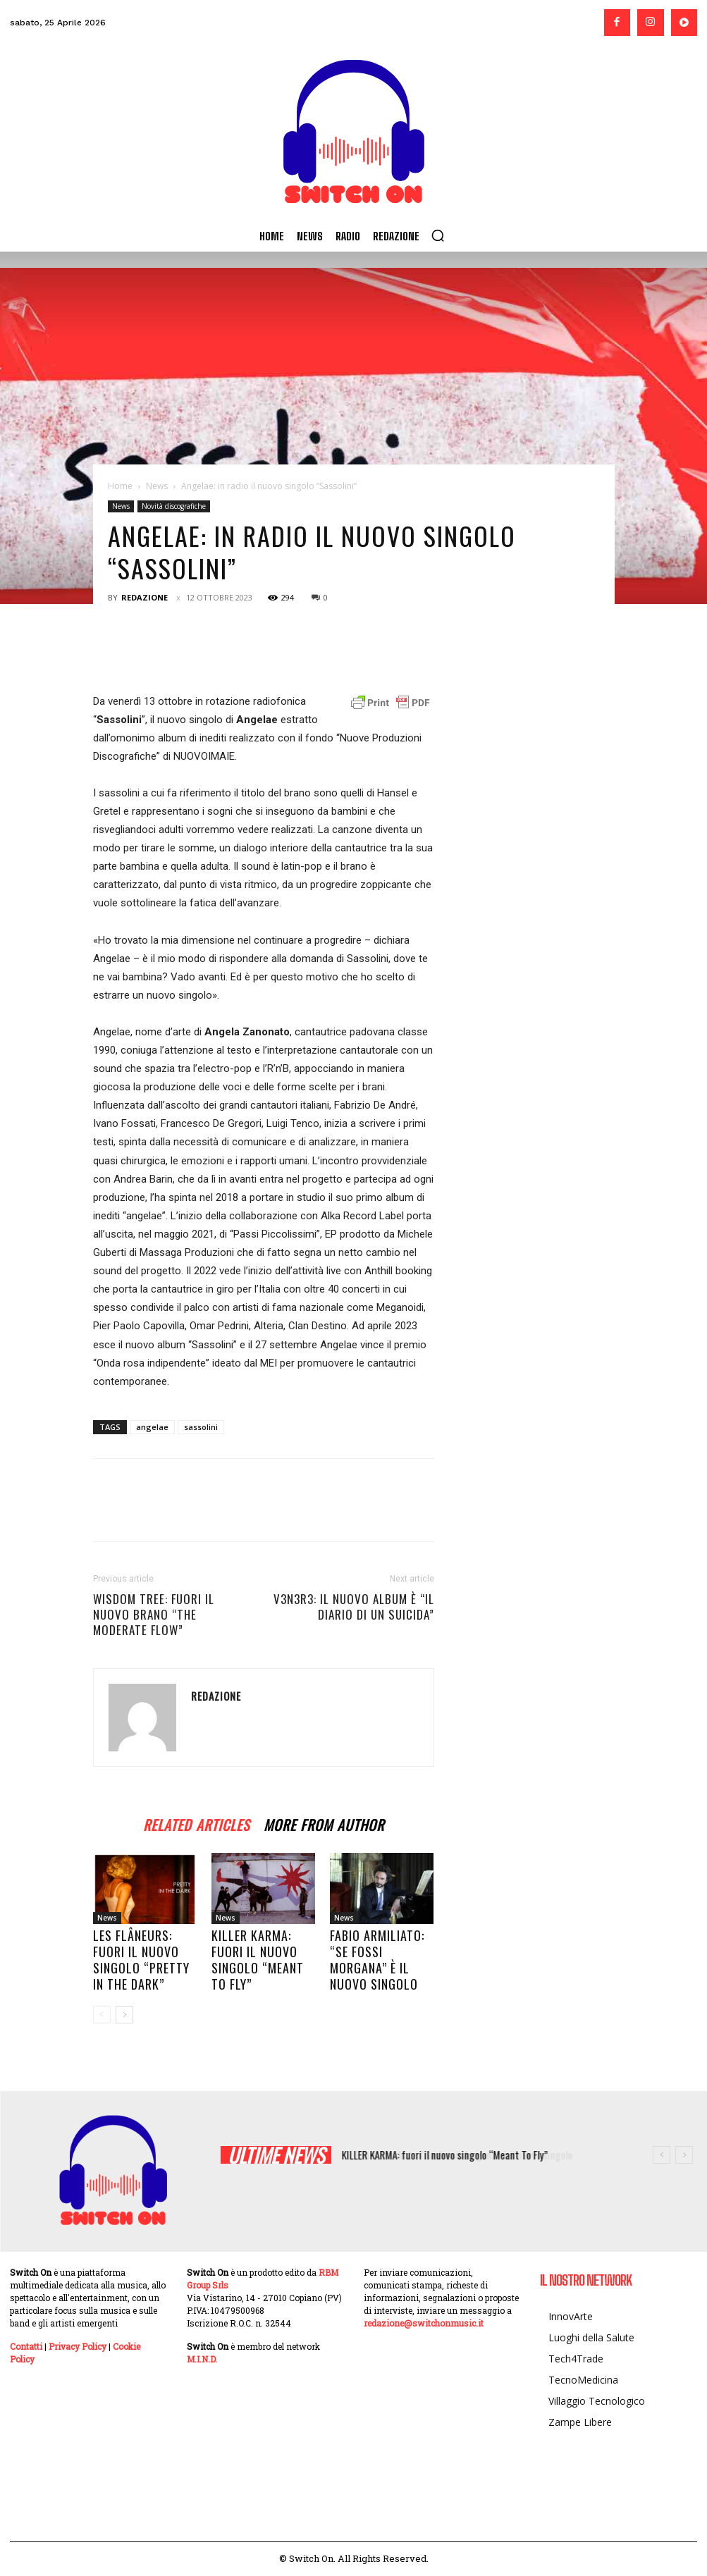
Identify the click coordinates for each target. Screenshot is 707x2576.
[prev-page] (102, 2014)
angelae (152, 1427)
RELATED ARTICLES (196, 1823)
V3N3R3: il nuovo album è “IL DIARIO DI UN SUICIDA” (353, 1606)
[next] (684, 2155)
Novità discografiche (174, 506)
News (157, 486)
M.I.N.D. (202, 2359)
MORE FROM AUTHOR (324, 1823)
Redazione (144, 597)
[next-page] (124, 2014)
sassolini (201, 1427)
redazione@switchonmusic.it (424, 2323)
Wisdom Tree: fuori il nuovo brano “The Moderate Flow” (153, 1614)
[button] (438, 235)
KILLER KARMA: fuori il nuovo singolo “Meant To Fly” (257, 1959)
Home (120, 486)
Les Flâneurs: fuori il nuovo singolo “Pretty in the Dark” (141, 1959)
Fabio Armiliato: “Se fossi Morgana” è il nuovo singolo (377, 1959)
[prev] (661, 2155)
